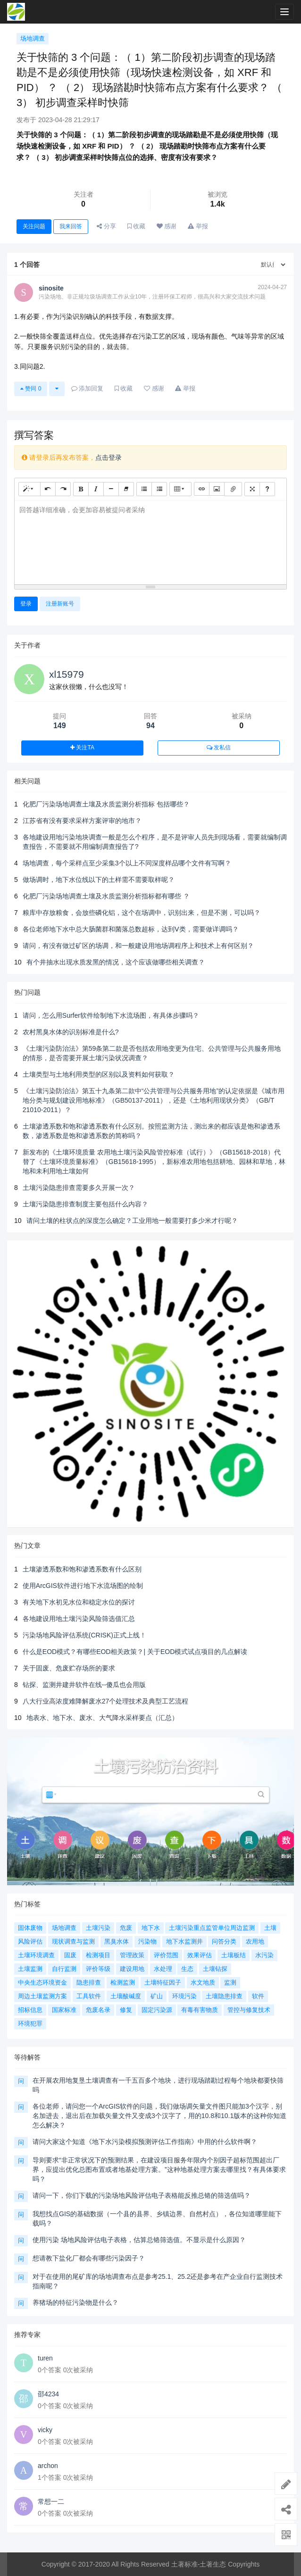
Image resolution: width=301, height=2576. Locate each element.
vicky (45, 2430)
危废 (126, 1927)
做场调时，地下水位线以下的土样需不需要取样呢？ (99, 879)
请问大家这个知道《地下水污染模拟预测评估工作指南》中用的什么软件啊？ (145, 2141)
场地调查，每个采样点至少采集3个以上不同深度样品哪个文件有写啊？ (127, 863)
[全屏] (252, 489)
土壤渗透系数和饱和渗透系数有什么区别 (82, 1569)
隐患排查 (88, 1982)
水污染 (264, 1955)
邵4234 (48, 2394)
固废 (70, 1955)
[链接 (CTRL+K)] (201, 489)
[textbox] (150, 540)
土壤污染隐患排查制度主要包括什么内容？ (85, 1204)
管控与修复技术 (248, 2009)
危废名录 (98, 2009)
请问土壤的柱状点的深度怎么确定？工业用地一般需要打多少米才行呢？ (132, 1220)
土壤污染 (98, 1927)
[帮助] (267, 489)
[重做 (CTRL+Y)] (63, 489)
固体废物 (30, 1927)
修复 (126, 2009)
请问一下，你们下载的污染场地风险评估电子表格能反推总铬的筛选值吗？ (142, 2195)
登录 (26, 603)
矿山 (156, 1996)
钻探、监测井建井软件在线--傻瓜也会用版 (84, 1684)
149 (59, 726)
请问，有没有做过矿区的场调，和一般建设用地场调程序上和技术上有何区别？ (138, 945)
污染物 (147, 1941)
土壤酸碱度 (125, 1996)
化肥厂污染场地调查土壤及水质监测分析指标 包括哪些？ (106, 804)
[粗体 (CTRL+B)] (81, 489)
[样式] (29, 489)
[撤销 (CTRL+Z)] (48, 489)
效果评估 (199, 1955)
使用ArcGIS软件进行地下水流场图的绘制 (83, 1585)
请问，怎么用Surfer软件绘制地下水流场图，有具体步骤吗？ (111, 1015)
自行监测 (64, 1968)
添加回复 (87, 388)
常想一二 (51, 2501)
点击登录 (108, 457)
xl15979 (66, 674)
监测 (230, 1982)
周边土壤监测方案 (42, 1996)
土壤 (270, 1927)
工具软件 (88, 1996)
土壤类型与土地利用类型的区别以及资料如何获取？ (99, 1074)
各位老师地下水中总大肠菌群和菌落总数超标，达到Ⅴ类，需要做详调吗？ (131, 929)
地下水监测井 (184, 1941)
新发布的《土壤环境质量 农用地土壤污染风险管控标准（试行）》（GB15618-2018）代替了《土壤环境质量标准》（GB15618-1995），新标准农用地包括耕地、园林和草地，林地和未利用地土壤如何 (154, 1161)
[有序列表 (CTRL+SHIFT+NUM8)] (159, 489)
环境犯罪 (30, 2023)
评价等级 (98, 1968)
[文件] (233, 489)
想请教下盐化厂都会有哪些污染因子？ (89, 2258)
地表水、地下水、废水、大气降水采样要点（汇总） (102, 1717)
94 (150, 726)
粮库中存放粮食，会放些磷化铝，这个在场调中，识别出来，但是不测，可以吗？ (141, 912)
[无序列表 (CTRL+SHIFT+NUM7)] (144, 489)
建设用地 (132, 1968)
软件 (258, 1996)
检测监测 (122, 1982)
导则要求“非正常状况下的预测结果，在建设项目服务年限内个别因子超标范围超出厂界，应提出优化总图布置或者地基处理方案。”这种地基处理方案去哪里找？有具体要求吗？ (159, 2169)
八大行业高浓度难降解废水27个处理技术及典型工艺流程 (106, 1701)
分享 (106, 226)
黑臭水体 (116, 1941)
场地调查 (32, 38)
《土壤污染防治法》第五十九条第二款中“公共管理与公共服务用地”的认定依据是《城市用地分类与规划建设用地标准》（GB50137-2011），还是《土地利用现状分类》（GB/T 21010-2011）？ (153, 1100)
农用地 (255, 1941)
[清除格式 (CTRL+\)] (126, 489)
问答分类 (224, 1941)
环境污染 (184, 1996)
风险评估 (30, 1941)
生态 (187, 1968)
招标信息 (30, 2009)
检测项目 (98, 1955)
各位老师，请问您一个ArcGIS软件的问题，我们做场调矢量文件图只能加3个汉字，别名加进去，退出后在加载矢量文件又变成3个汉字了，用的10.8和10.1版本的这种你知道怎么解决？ (159, 2115)
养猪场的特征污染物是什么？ (75, 2302)
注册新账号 (60, 603)
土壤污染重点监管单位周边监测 (212, 1927)
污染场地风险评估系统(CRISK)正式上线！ (84, 1635)
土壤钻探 (215, 1968)
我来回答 (70, 226)
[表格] (180, 489)
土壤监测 (30, 1968)
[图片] (217, 489)
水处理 (163, 1968)
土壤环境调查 (36, 1955)
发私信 (219, 747)
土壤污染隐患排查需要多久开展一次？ (79, 1187)
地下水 (151, 1927)
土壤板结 (233, 1955)
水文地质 (203, 1982)
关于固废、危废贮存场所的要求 (69, 1668)
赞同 (30, 388)
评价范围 (166, 1955)
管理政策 (132, 1955)
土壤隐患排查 (224, 1996)
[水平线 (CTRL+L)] (111, 489)
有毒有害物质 (199, 2009)
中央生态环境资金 (42, 1982)
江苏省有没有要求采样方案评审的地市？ (82, 820)
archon (48, 2465)
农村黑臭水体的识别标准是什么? (71, 1032)
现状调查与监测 (73, 1941)
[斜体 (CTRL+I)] (96, 489)
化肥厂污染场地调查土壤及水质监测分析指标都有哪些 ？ (106, 896)
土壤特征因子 (162, 1982)
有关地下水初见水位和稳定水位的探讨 (79, 1602)
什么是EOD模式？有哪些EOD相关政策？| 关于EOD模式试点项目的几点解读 (135, 1651)
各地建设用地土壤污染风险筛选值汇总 (79, 1618)
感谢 (167, 226)
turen (45, 2358)
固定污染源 (157, 2009)
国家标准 (64, 2009)
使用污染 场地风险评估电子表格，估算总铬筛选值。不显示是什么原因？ (139, 2240)
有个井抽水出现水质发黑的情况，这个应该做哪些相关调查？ (115, 962)
